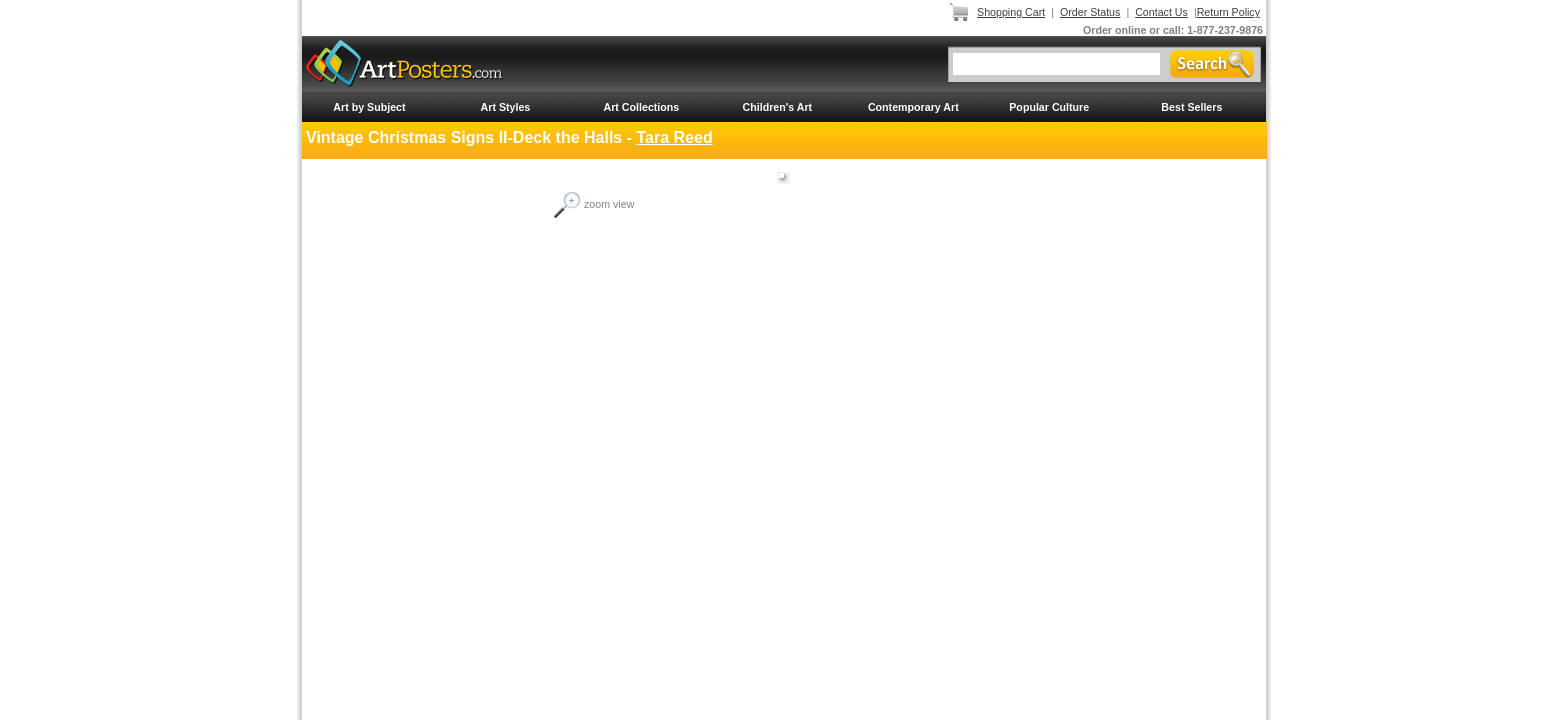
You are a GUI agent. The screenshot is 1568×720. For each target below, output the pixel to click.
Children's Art (778, 107)
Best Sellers (1191, 107)
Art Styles (506, 107)
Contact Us (1161, 12)
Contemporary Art (913, 107)
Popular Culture (1049, 107)
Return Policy (1228, 12)
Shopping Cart (1011, 12)
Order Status (1090, 12)
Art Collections (641, 107)
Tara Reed (674, 137)
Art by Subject (369, 107)
